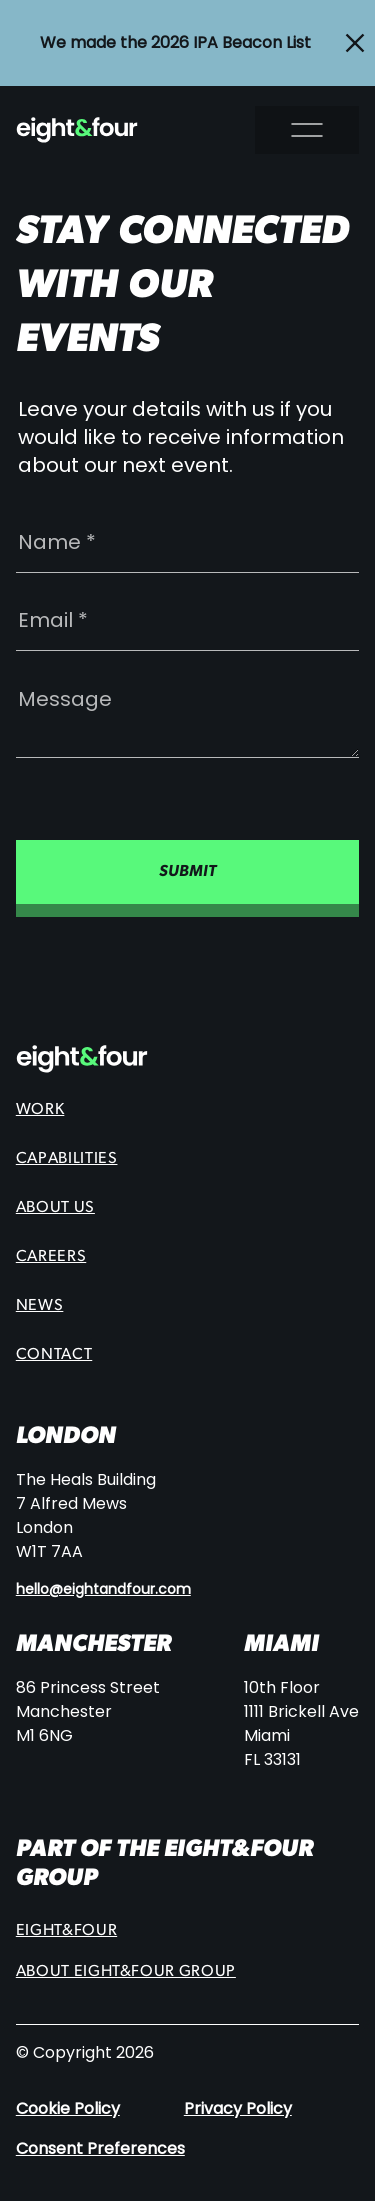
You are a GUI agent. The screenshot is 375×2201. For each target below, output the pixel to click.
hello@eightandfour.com (103, 1589)
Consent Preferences (100, 2148)
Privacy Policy (238, 2108)
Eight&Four (66, 1931)
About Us (55, 1208)
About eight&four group (126, 1972)
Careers (51, 1257)
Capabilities (67, 1159)
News (40, 1306)
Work (40, 1110)
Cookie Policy (68, 2108)
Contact (54, 1355)
